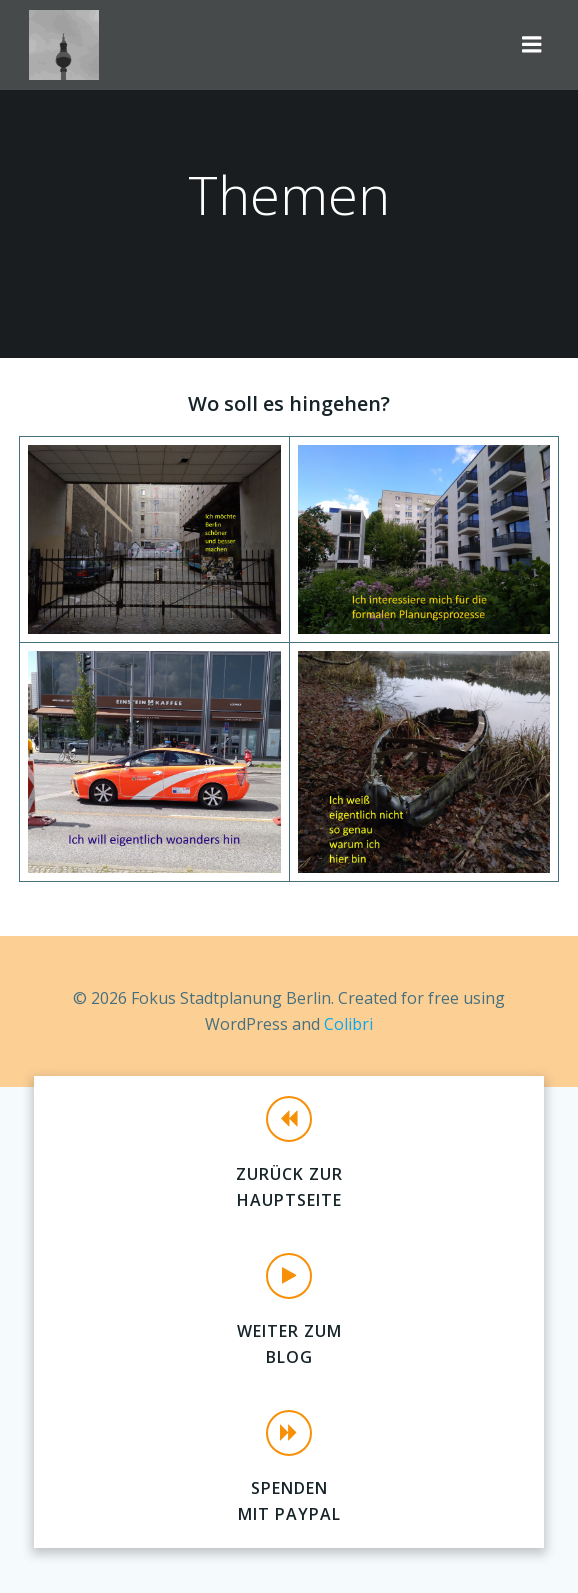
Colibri (348, 1024)
